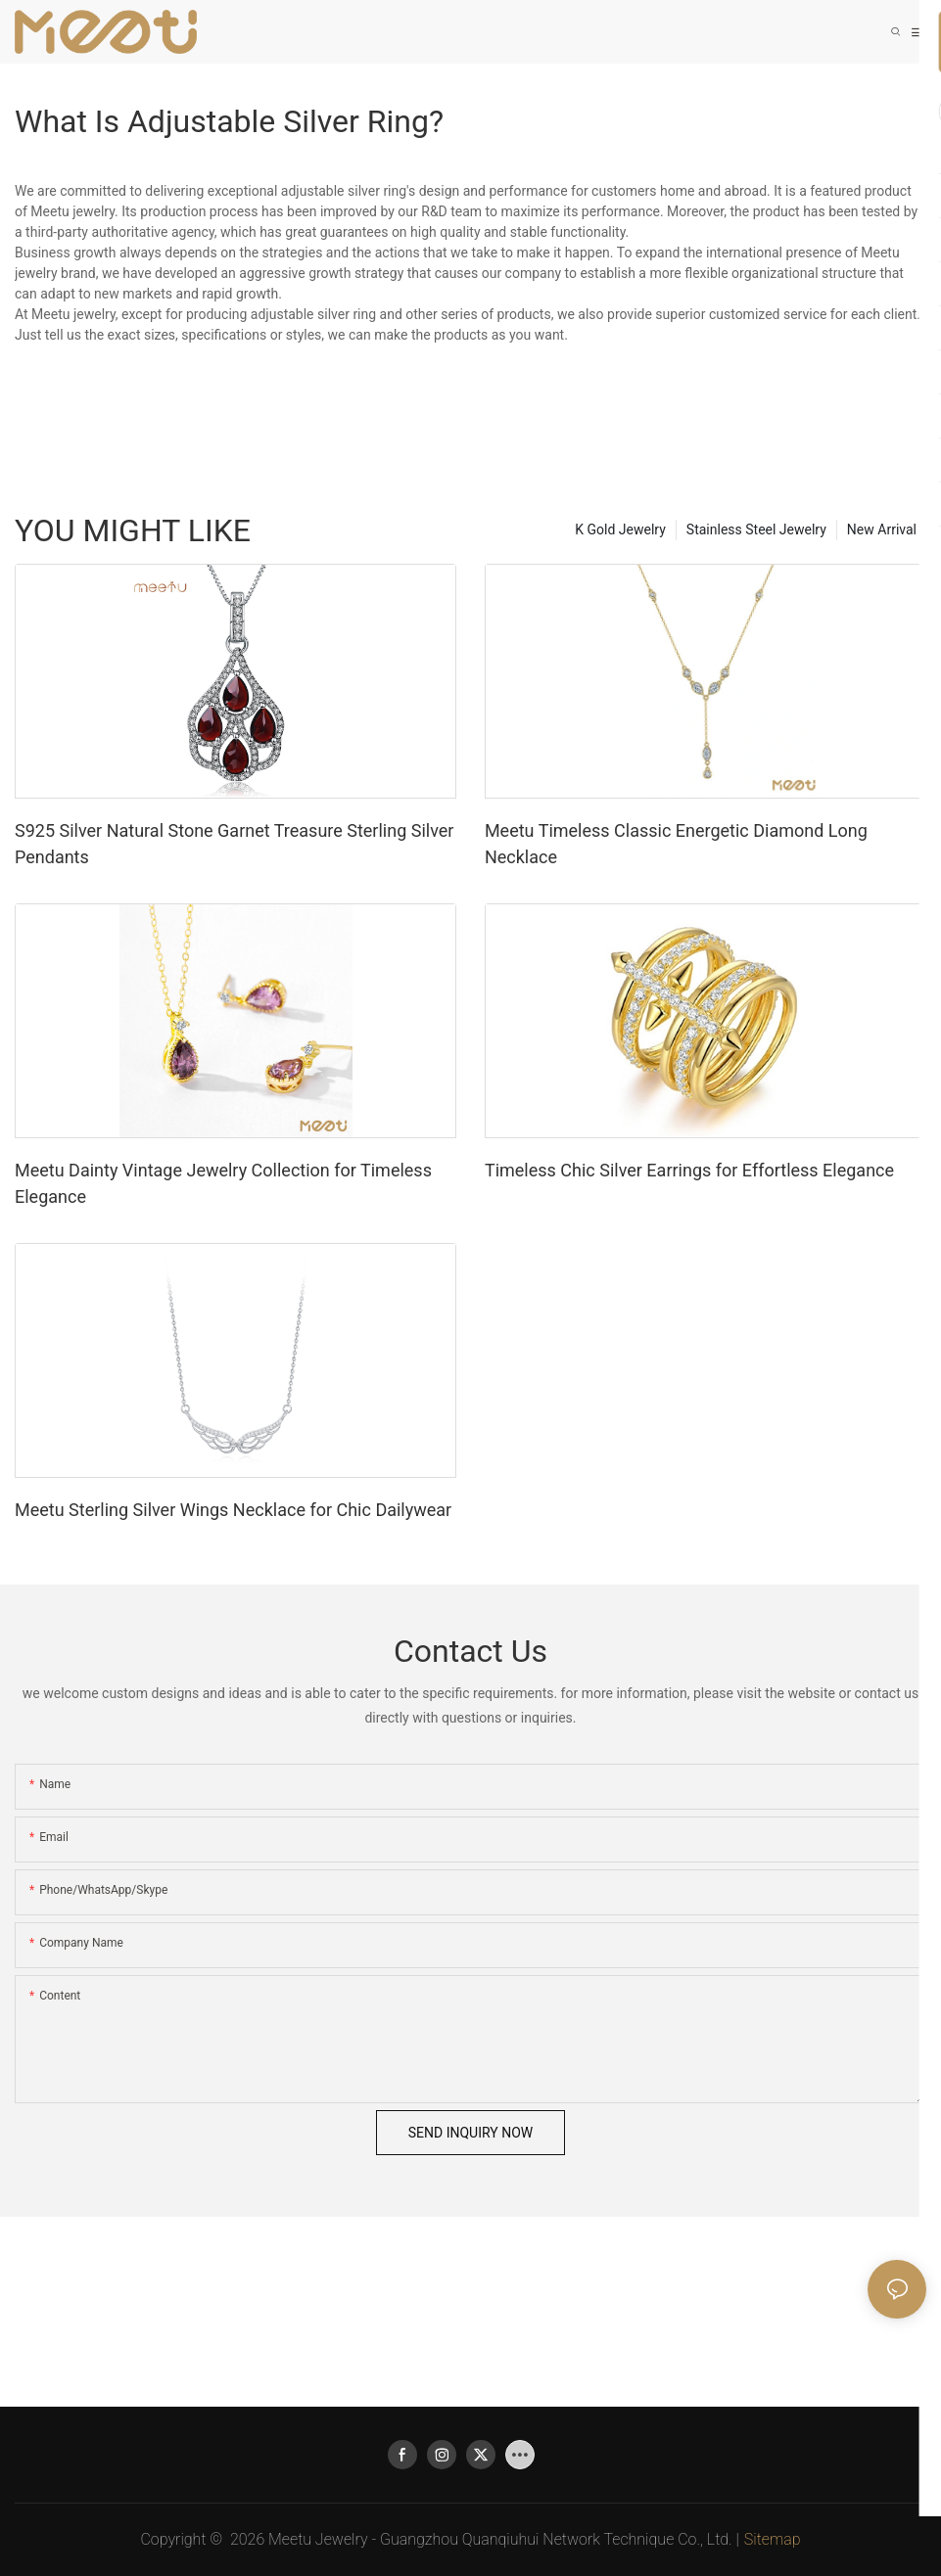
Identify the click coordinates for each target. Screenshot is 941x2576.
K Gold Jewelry (620, 529)
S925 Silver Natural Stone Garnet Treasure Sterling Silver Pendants (234, 843)
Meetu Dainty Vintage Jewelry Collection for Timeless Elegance (223, 1183)
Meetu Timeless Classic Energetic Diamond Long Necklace (676, 843)
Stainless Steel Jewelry (756, 529)
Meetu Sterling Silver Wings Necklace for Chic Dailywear (233, 1509)
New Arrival (882, 529)
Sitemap (772, 2539)
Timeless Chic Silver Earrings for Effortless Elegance (689, 1170)
